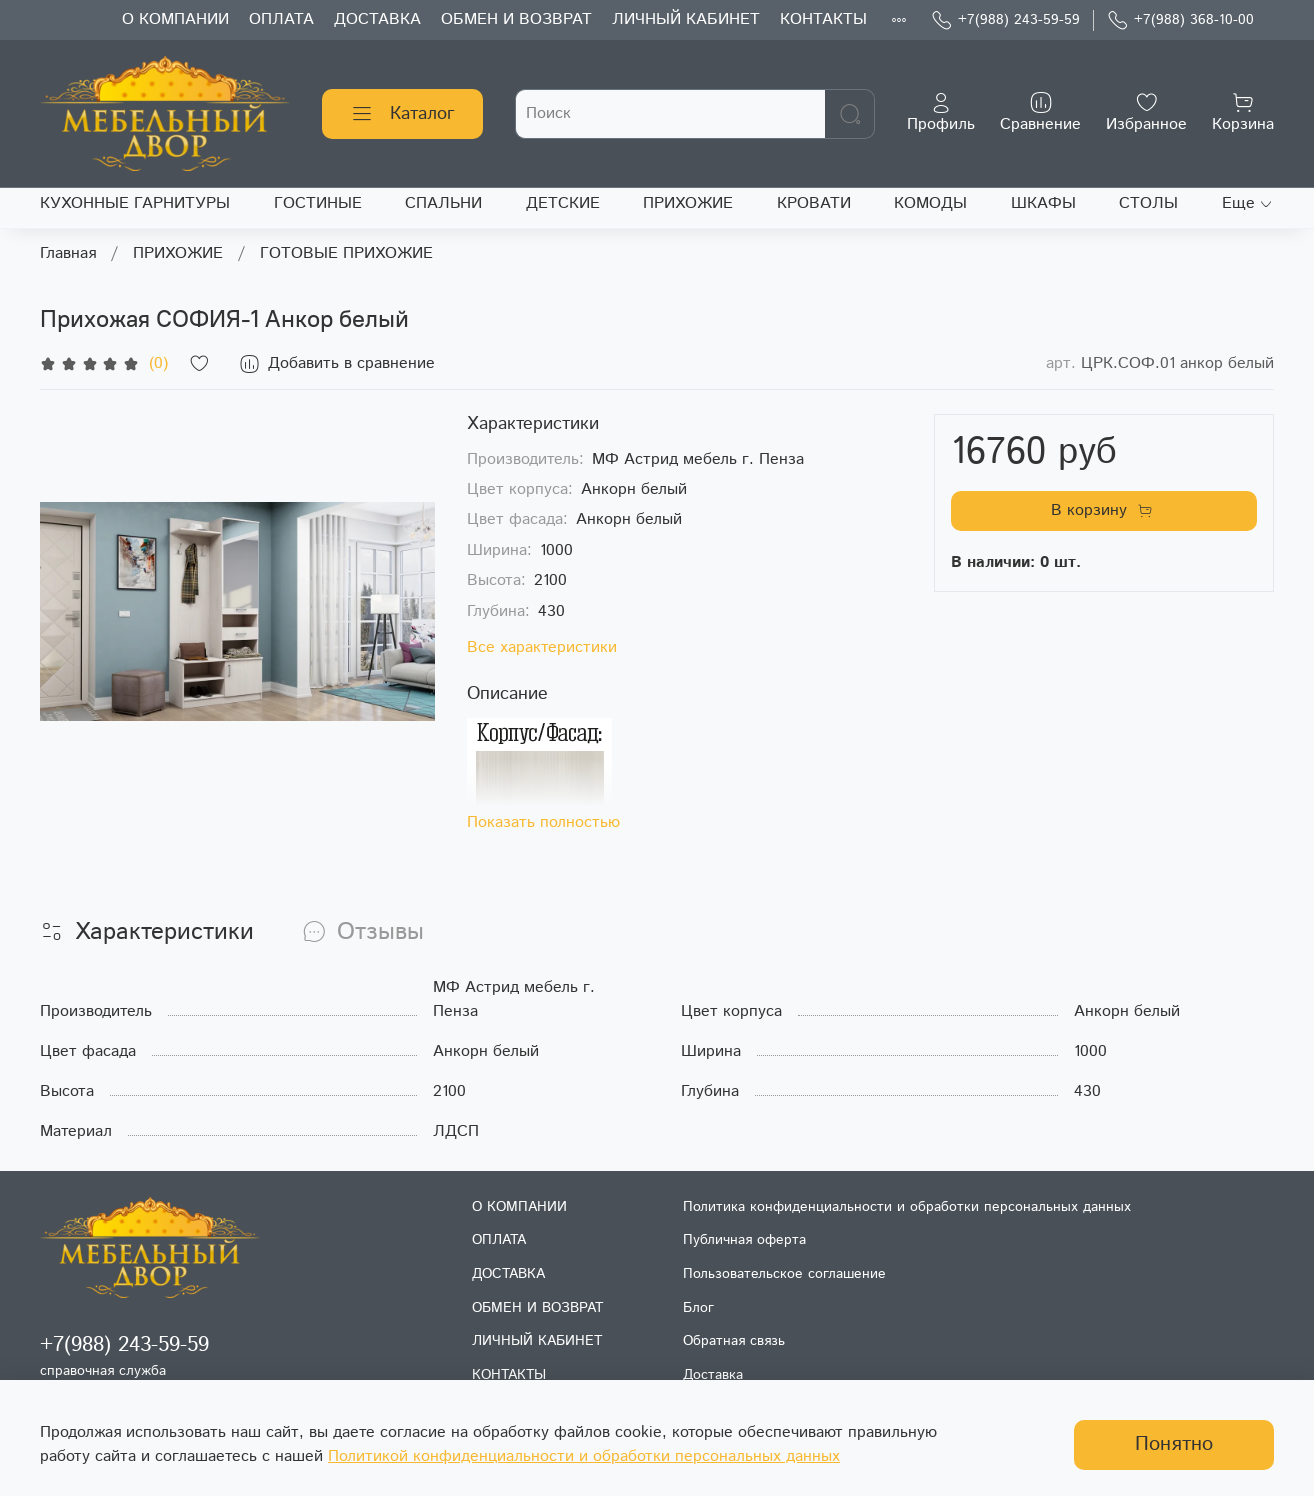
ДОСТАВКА (377, 19)
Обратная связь (734, 1341)
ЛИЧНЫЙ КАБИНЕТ (686, 19)
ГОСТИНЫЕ (318, 203)
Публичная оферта (744, 1240)
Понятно (1174, 1444)
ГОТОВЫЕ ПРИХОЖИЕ (346, 253)
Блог (698, 1308)
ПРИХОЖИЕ (688, 203)
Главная (68, 253)
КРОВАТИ (814, 203)
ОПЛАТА (281, 19)
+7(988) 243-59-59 (1005, 20)
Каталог (402, 114)
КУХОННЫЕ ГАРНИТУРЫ (135, 203)
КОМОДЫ (930, 203)
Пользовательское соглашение (784, 1274)
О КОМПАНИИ (175, 19)
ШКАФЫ (1043, 203)
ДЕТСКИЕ (563, 203)
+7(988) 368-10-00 (1180, 20)
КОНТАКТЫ (823, 19)
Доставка (713, 1375)
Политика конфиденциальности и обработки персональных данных (907, 1207)
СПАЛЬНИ (443, 203)
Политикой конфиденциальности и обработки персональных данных (584, 1456)
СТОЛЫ (1148, 203)
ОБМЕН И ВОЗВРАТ (516, 19)
